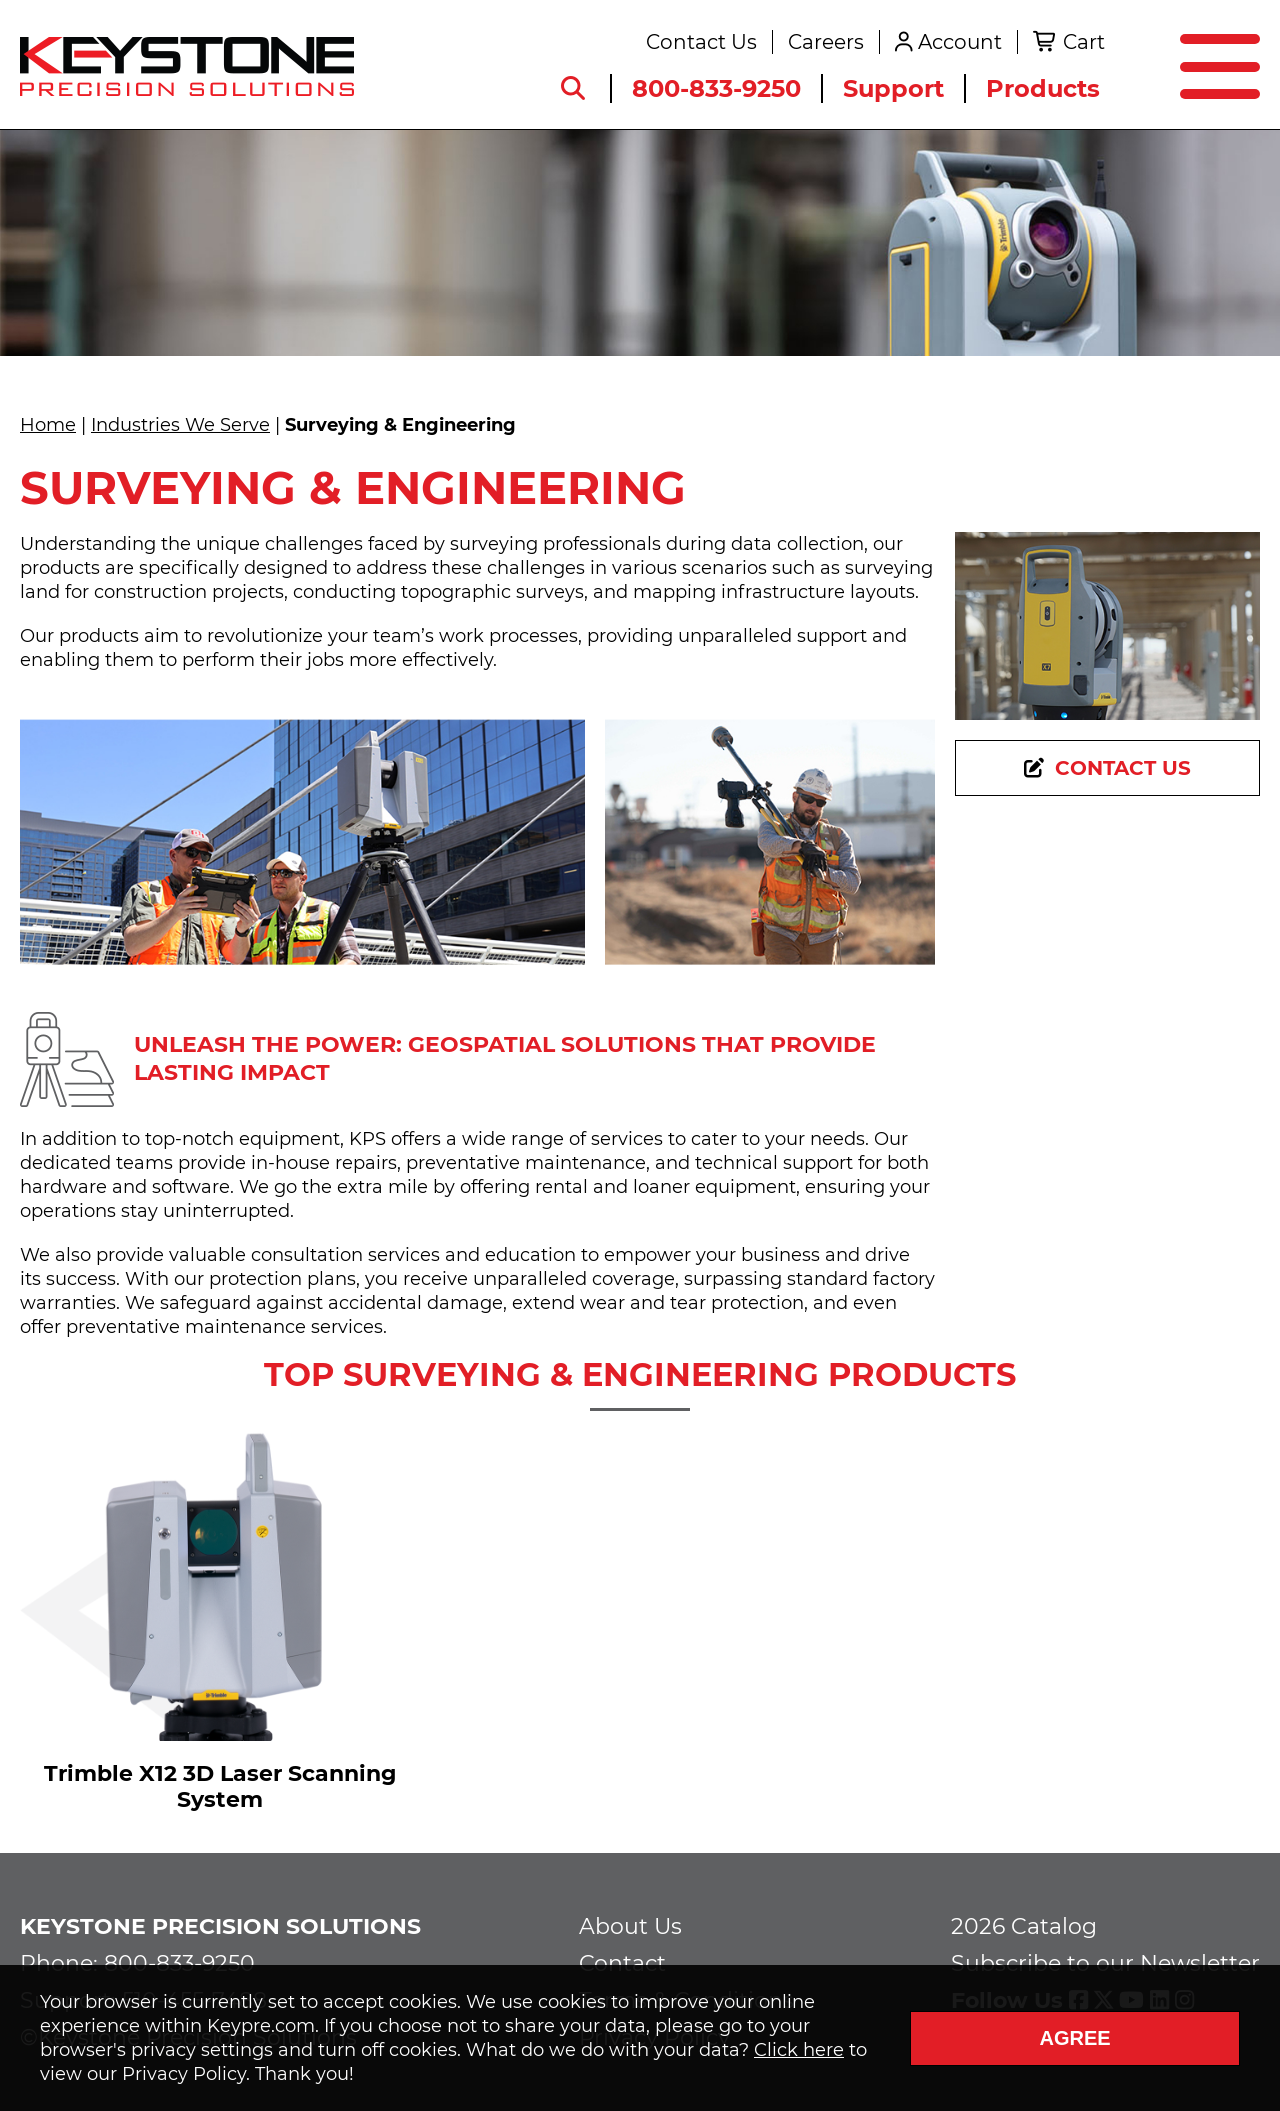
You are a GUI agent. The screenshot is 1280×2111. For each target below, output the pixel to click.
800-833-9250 (716, 88)
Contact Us (701, 42)
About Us (630, 1926)
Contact (622, 1963)
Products (1043, 88)
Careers (826, 42)
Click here (799, 2050)
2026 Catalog (1024, 1926)
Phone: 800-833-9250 (137, 1963)
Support (893, 88)
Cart (1084, 42)
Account (960, 42)
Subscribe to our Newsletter (1105, 1963)
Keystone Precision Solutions (220, 1926)
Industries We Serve (180, 425)
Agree (1074, 2038)
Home (48, 425)
